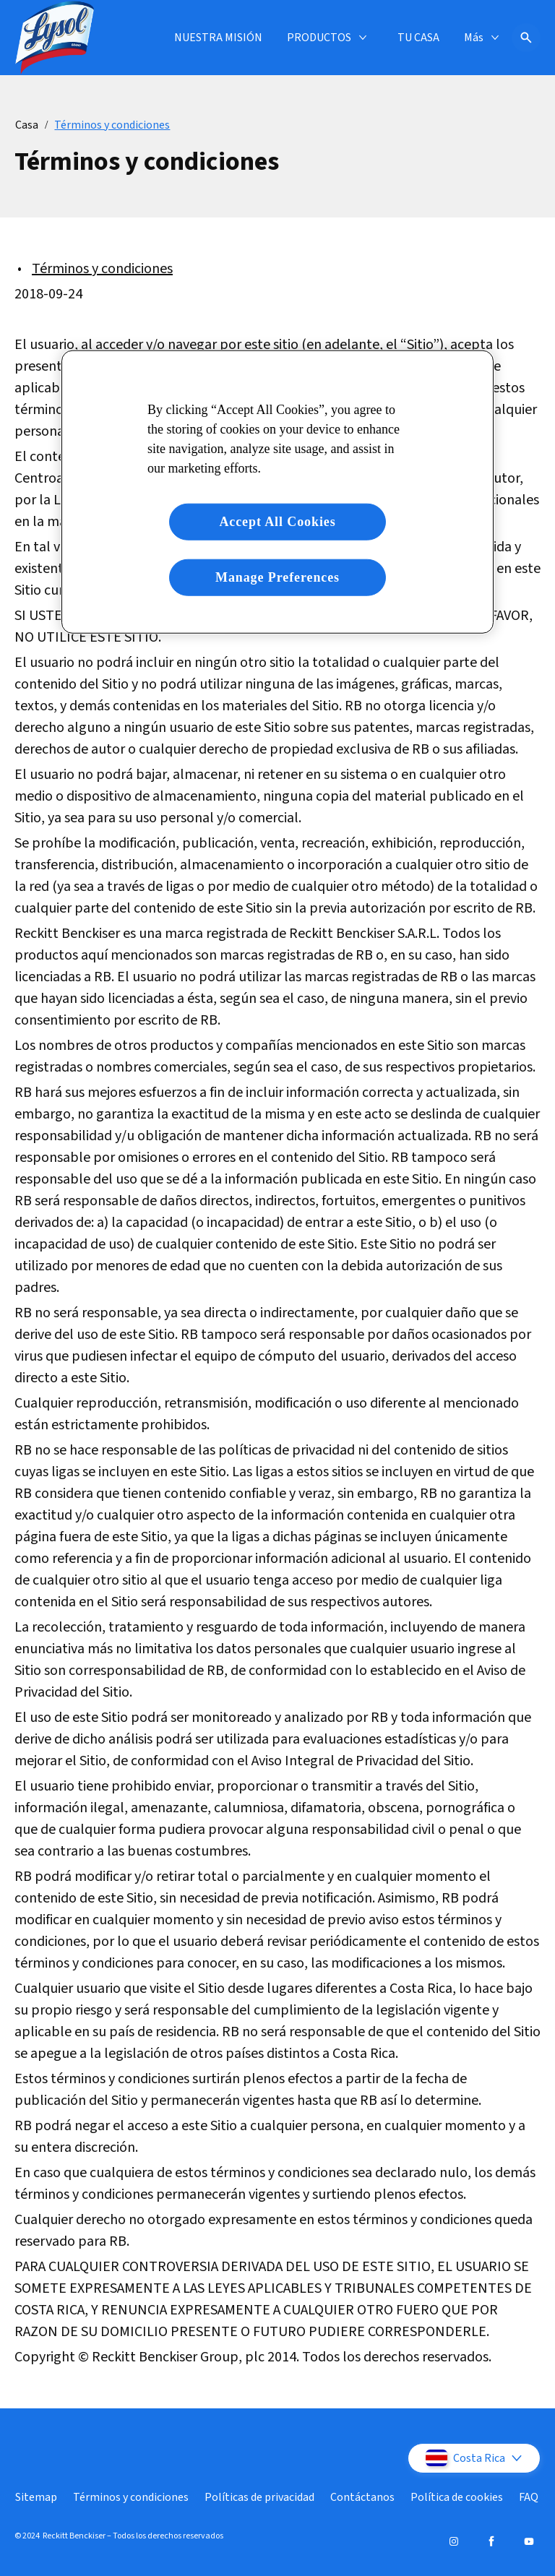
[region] (277, 491)
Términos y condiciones (102, 269)
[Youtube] (529, 2541)
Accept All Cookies (277, 521)
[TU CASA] (418, 37)
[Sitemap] (36, 2497)
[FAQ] (528, 2497)
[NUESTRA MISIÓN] (218, 37)
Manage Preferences (277, 577)
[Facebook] (491, 2541)
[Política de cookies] (457, 2497)
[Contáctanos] (362, 2497)
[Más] (473, 37)
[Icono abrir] (526, 37)
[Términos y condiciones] (130, 2497)
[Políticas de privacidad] (259, 2497)
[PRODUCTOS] (319, 37)
